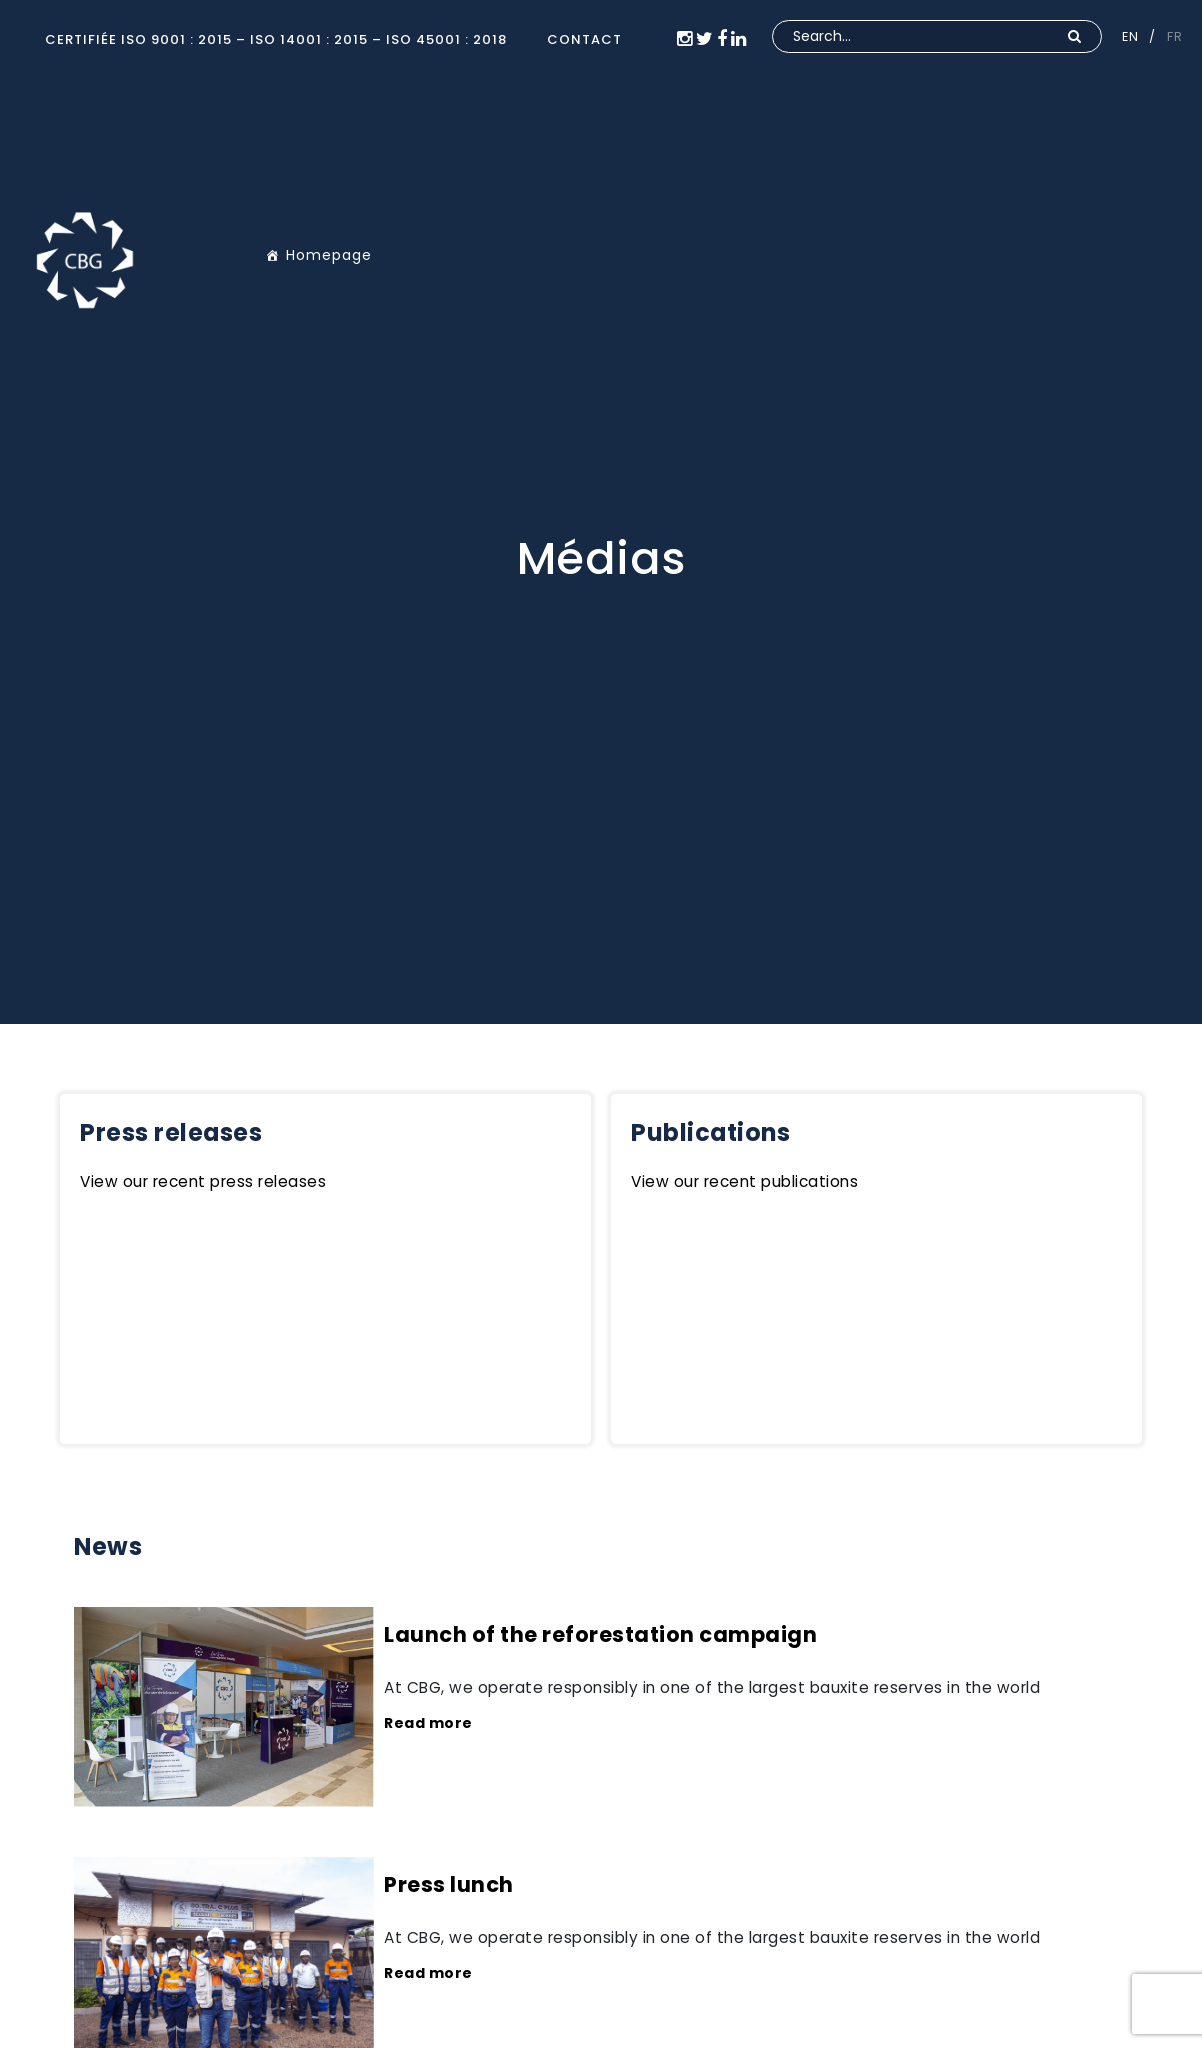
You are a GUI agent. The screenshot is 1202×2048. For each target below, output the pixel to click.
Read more (428, 1723)
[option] (601, 512)
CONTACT (584, 39)
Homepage (329, 255)
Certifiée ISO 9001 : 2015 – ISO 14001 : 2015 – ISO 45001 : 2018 (276, 39)
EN (1130, 36)
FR (1174, 36)
